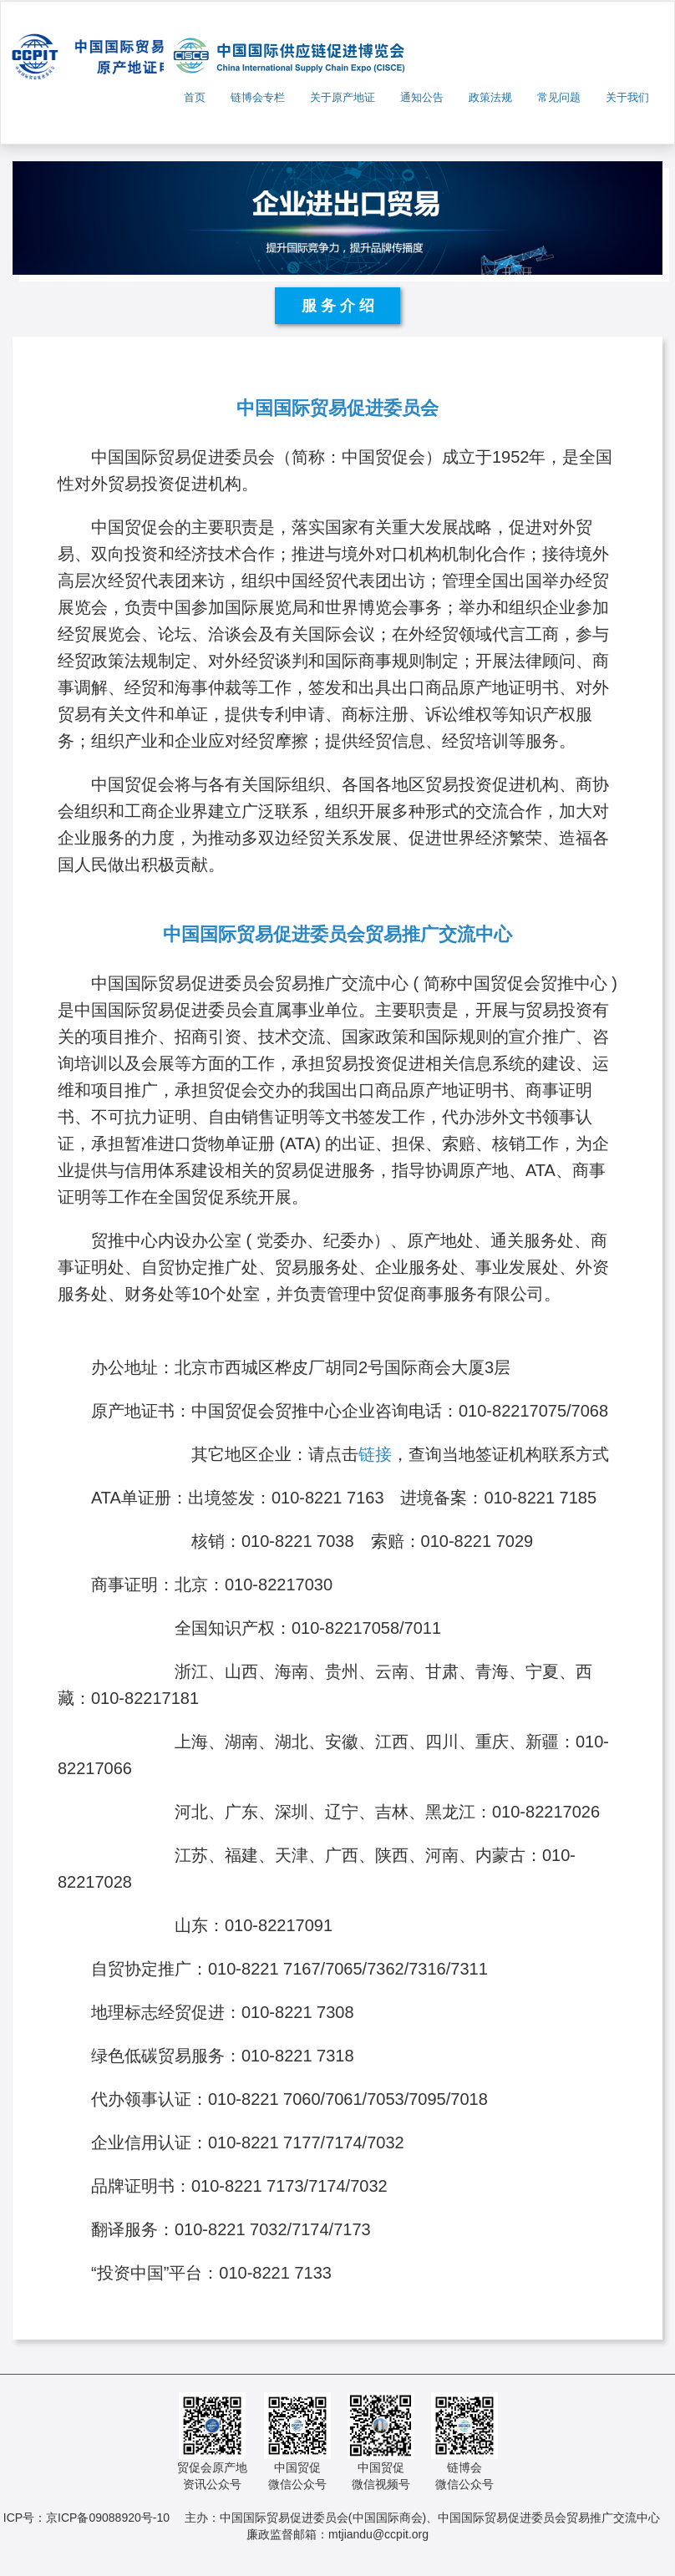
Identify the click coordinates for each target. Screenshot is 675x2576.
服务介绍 (340, 305)
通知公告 (422, 97)
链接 (375, 1454)
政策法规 (490, 97)
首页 (195, 97)
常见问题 (559, 97)
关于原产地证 (342, 97)
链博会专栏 (258, 97)
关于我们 (627, 97)
